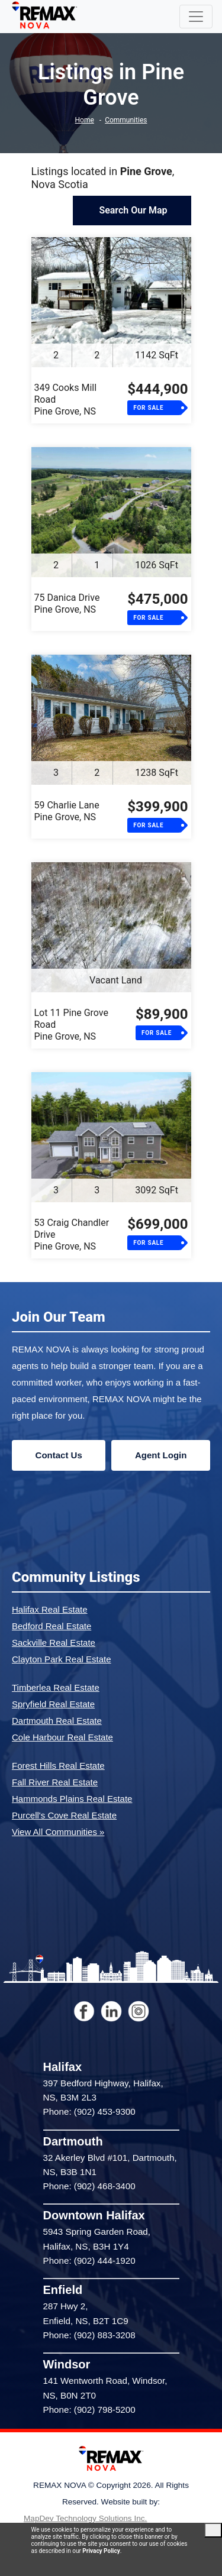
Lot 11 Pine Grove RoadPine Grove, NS (71, 1024)
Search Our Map (131, 210)
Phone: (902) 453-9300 (89, 2111)
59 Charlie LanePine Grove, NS (66, 811)
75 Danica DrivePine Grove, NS (67, 603)
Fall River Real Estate (55, 1782)
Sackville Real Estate (53, 1642)
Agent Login (160, 1455)
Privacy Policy (101, 2551)
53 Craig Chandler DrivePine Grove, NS (72, 1234)
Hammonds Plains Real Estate (72, 1799)
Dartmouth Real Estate (57, 1721)
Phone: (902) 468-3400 (89, 2186)
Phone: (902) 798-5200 (89, 2410)
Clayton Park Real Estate (61, 1659)
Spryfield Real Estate (53, 1704)
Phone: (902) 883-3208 (89, 2335)
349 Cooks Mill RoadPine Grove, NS (65, 399)
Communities (126, 120)
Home (84, 120)
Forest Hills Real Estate (58, 1766)
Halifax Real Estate (50, 1609)
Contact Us (59, 1455)
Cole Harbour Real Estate (62, 1737)
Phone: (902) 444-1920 (89, 2260)
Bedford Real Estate (51, 1626)
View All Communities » (58, 1832)
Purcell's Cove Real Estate (64, 1815)
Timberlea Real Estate (55, 1687)
